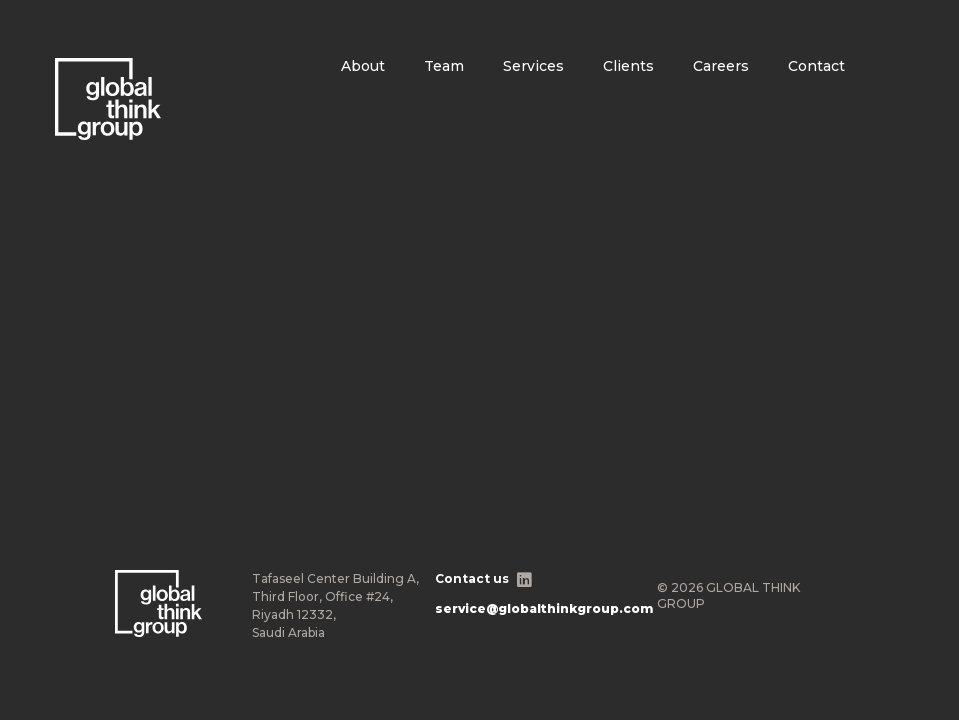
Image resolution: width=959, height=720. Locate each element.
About (363, 66)
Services (533, 66)
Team (444, 66)
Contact (816, 66)
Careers (721, 66)
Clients (628, 66)
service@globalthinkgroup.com (544, 608)
